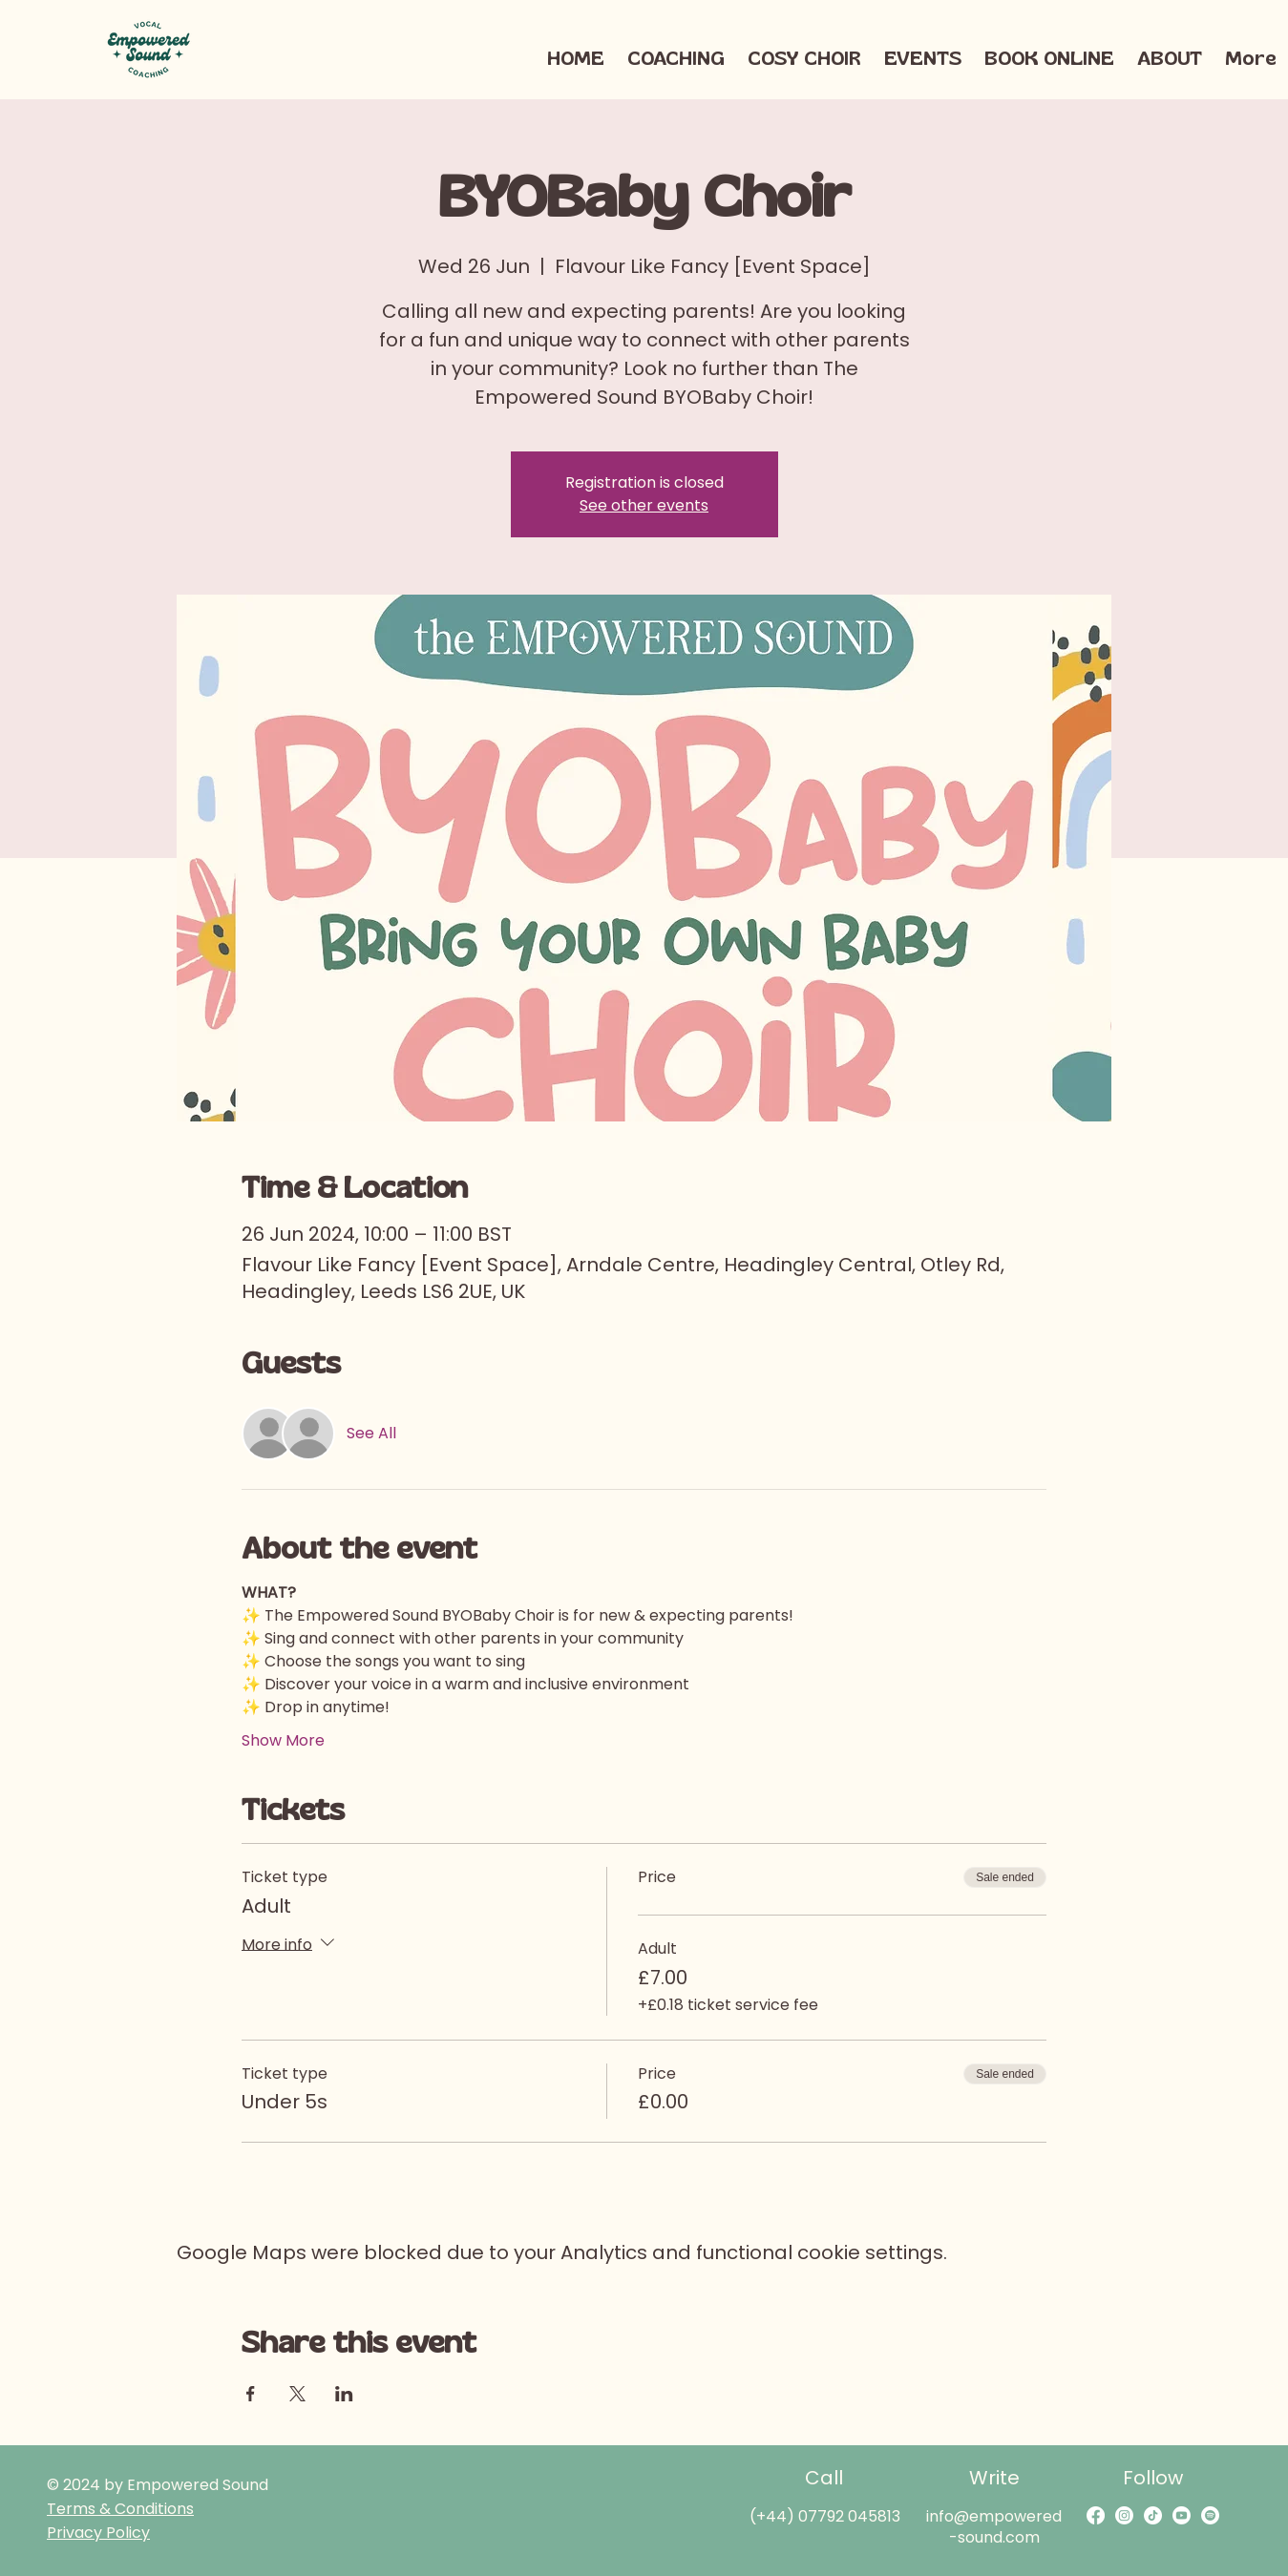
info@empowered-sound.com (994, 2526)
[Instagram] (1124, 2515)
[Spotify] (1210, 2515)
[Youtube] (1181, 2515)
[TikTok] (1153, 2515)
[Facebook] (1096, 2515)
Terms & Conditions (120, 2509)
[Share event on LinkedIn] (344, 2393)
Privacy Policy (98, 2533)
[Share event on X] (297, 2393)
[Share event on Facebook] (251, 2393)
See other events (644, 505)
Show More (283, 1740)
